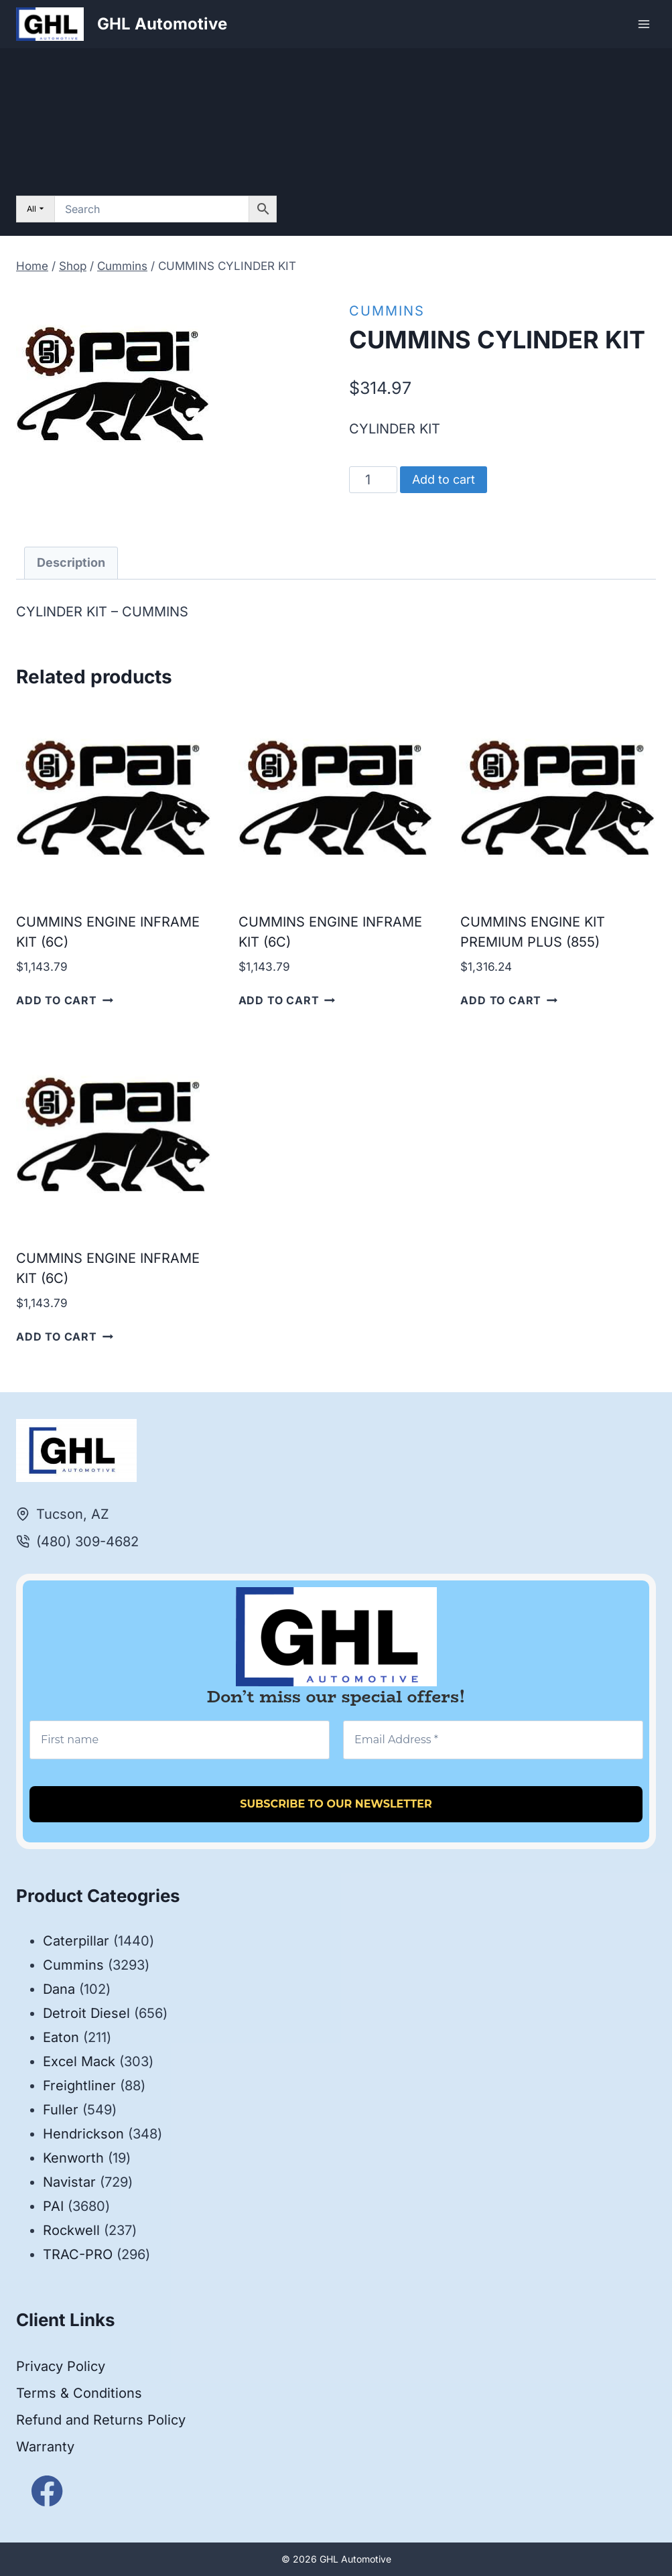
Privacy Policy (60, 2366)
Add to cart (443, 479)
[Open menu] (643, 23)
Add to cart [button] (64, 1000)
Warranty (45, 2447)
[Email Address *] (493, 1739)
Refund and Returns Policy (101, 2420)
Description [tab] (71, 562)
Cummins (387, 311)
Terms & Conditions (79, 2393)
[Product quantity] (373, 479)
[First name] (179, 1739)
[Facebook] (47, 2491)
